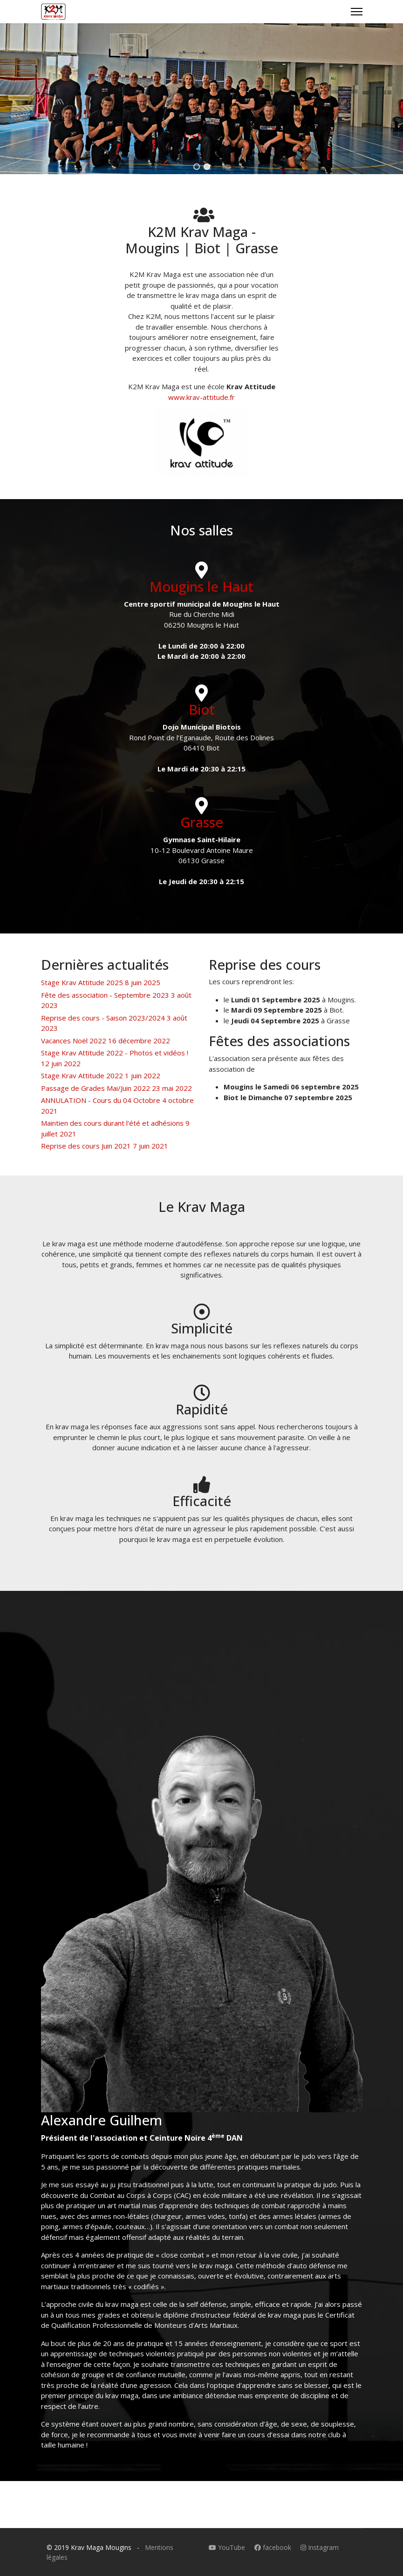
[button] (196, 166)
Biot (202, 709)
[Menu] (356, 11)
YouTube (228, 2547)
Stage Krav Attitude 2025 (100, 982)
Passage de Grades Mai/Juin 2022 (116, 1088)
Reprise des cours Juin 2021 (104, 1145)
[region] (201, 98)
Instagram (320, 2547)
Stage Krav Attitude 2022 (100, 1075)
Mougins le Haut (201, 586)
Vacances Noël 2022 (105, 1040)
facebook (273, 2547)
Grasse (201, 822)
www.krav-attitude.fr (201, 397)
